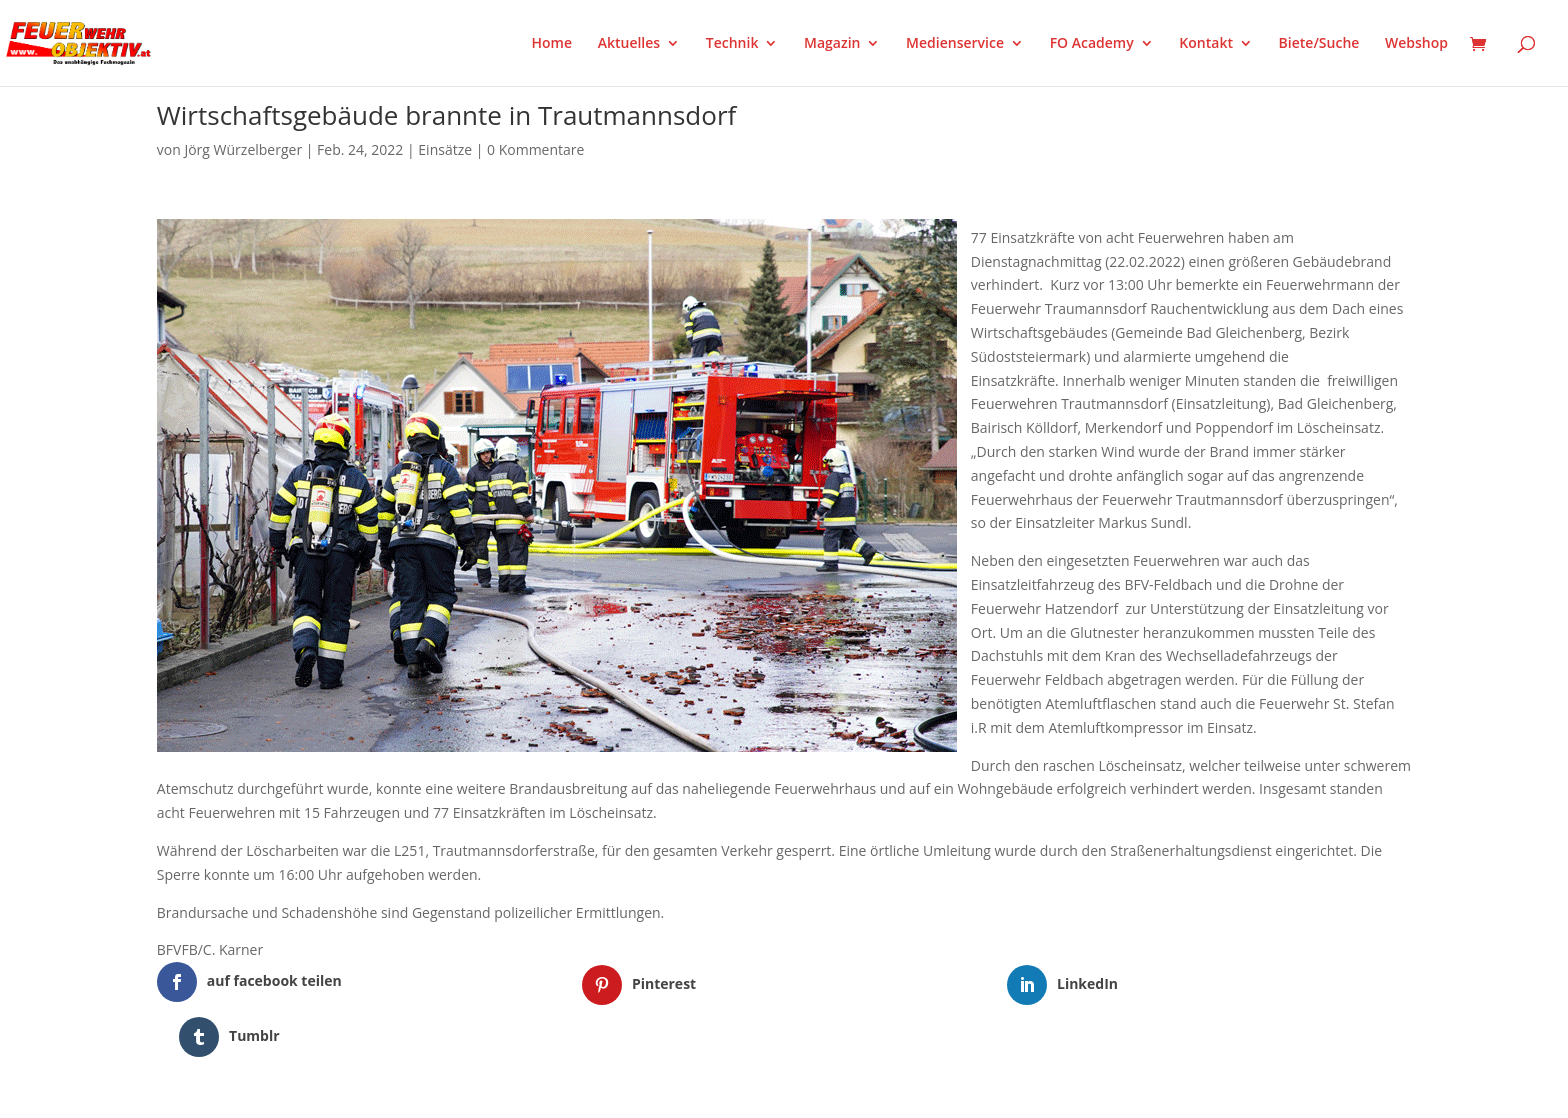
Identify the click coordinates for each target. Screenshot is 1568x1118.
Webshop (1416, 44)
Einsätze (445, 149)
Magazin (832, 44)
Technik (732, 44)
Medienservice (955, 44)
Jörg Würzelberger (243, 149)
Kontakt (1206, 44)
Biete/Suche (1319, 44)
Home (552, 44)
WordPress (390, 1091)
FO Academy (1092, 44)
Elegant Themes (256, 1091)
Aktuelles (629, 44)
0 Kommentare (535, 149)
